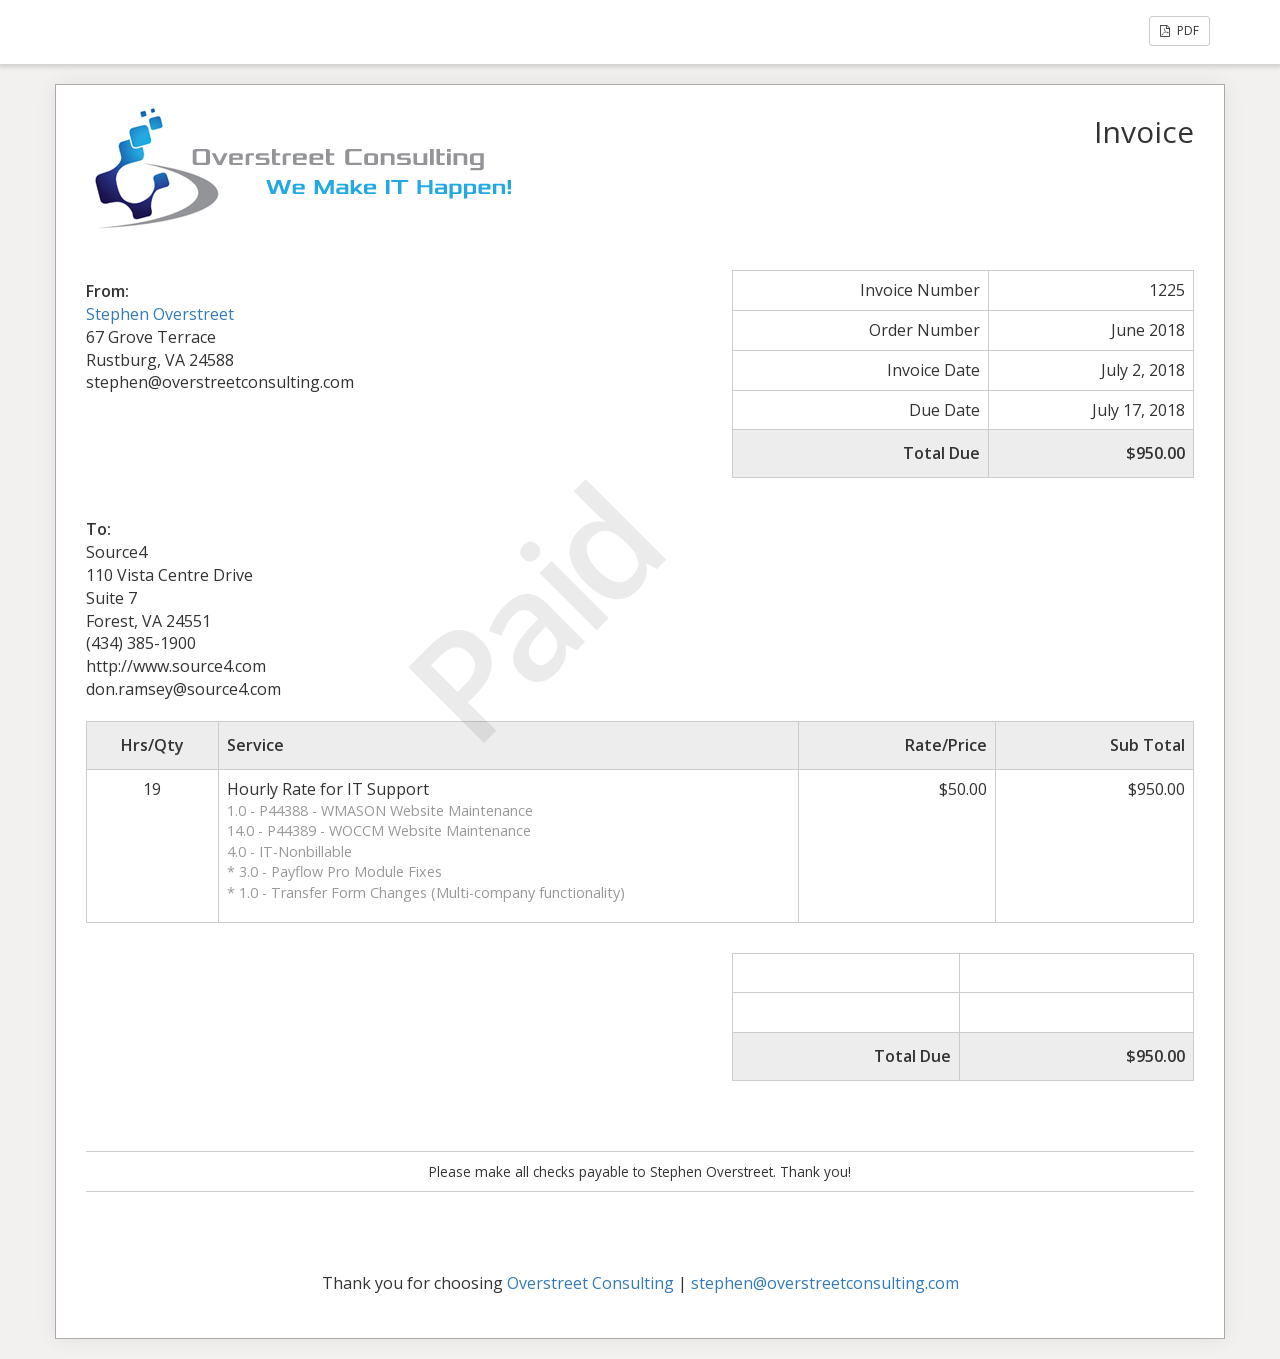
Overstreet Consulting (590, 1283)
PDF (1179, 30)
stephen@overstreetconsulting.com (825, 1283)
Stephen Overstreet (160, 314)
